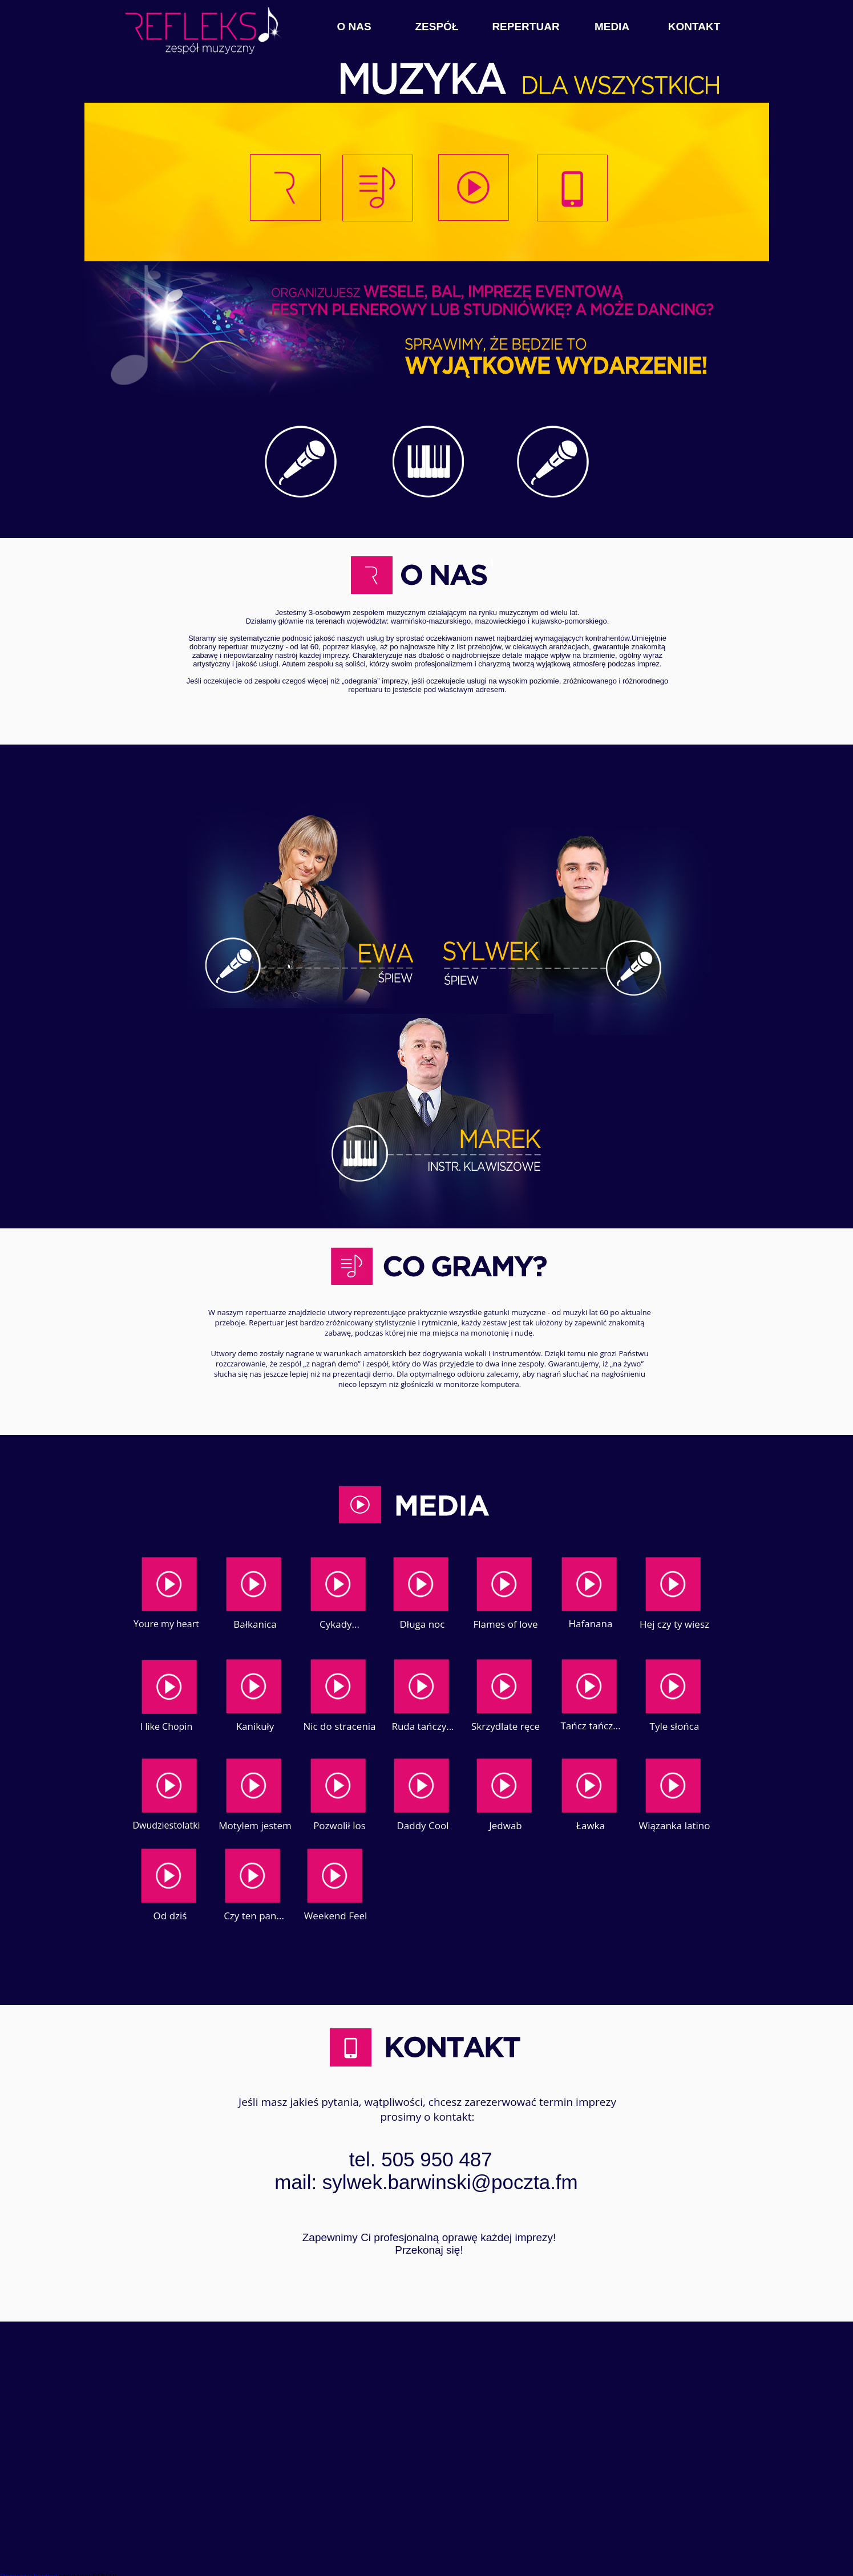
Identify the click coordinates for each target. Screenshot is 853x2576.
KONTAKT (694, 27)
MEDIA (612, 27)
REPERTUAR (525, 27)
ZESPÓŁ (436, 27)
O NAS (354, 27)
